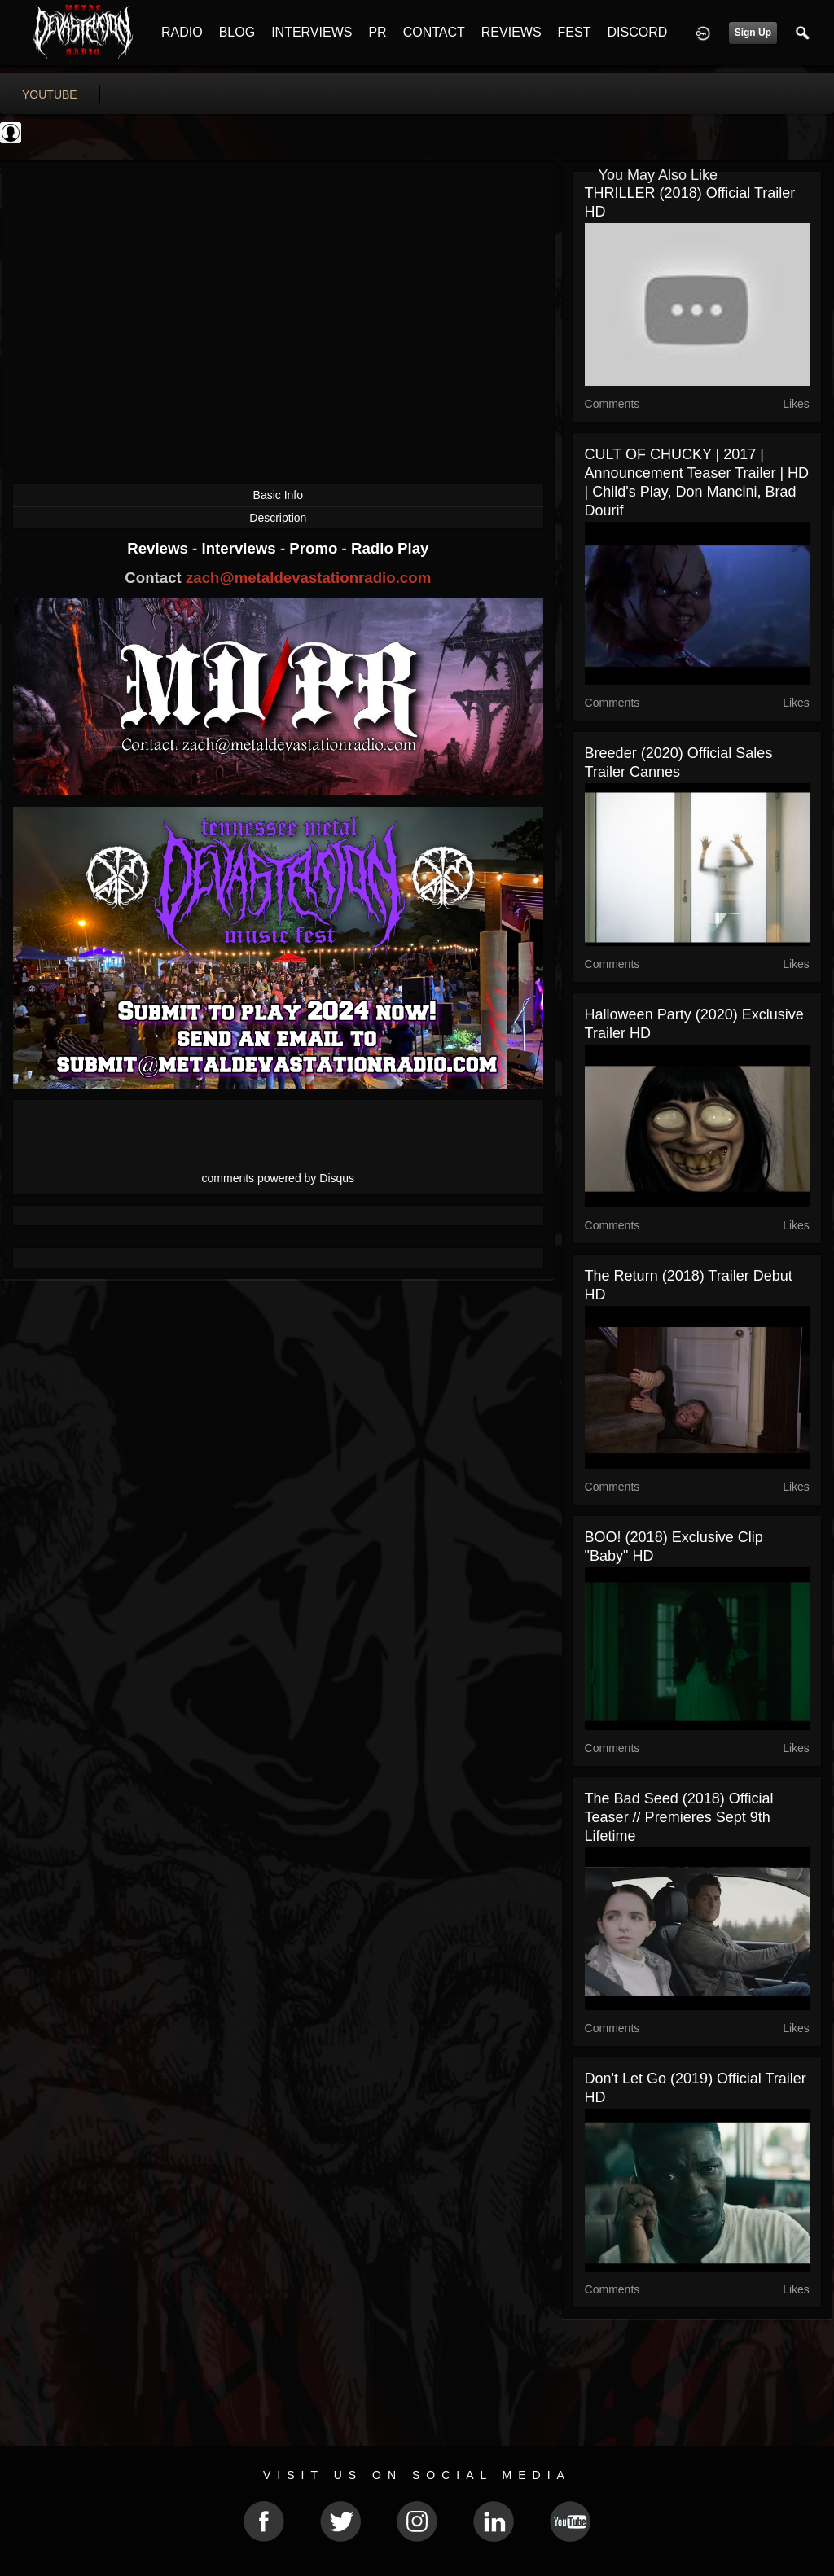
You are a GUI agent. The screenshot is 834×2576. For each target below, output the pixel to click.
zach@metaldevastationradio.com (308, 577)
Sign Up (753, 32)
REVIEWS (511, 32)
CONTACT (434, 32)
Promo (315, 548)
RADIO (182, 32)
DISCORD (637, 32)
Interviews (240, 548)
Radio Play (389, 548)
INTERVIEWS (311, 32)
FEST (574, 32)
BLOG (237, 32)
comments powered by (278, 1178)
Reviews (159, 548)
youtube (49, 94)
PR (377, 32)
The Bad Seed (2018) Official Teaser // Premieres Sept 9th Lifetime (679, 1817)
